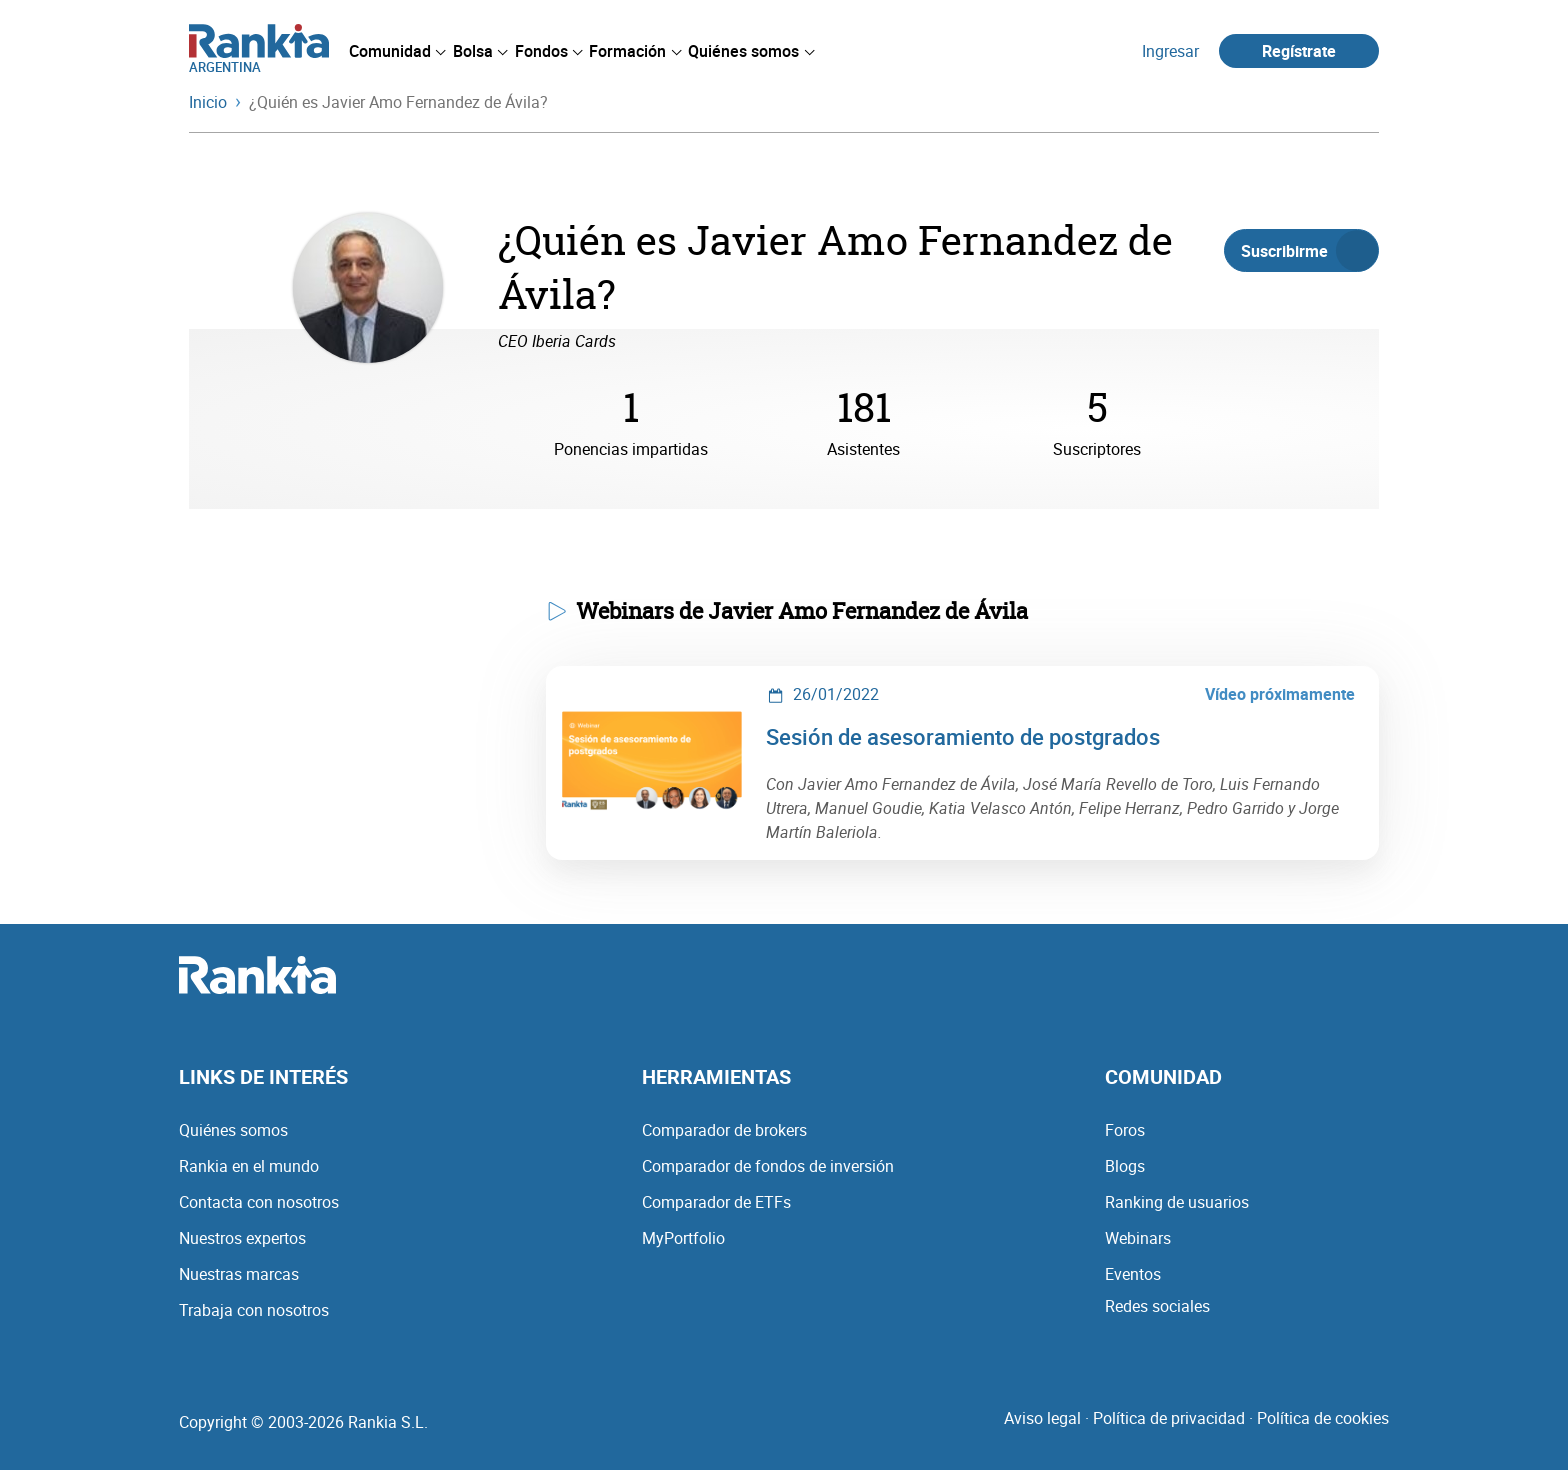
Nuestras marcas (239, 1274)
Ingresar (1170, 51)
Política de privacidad (1169, 1418)
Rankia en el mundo (249, 1166)
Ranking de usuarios (1177, 1202)
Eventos (1133, 1274)
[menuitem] (397, 51)
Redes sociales (1157, 1306)
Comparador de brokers (724, 1130)
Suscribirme (1309, 251)
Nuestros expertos (242, 1238)
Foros (1125, 1130)
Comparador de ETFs (716, 1202)
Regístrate (1299, 51)
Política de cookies (1323, 1418)
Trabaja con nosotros (254, 1310)
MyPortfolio (683, 1238)
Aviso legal (1042, 1418)
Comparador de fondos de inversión (768, 1166)
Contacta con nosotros (259, 1202)
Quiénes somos (233, 1130)
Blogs (1125, 1166)
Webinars (1138, 1238)
